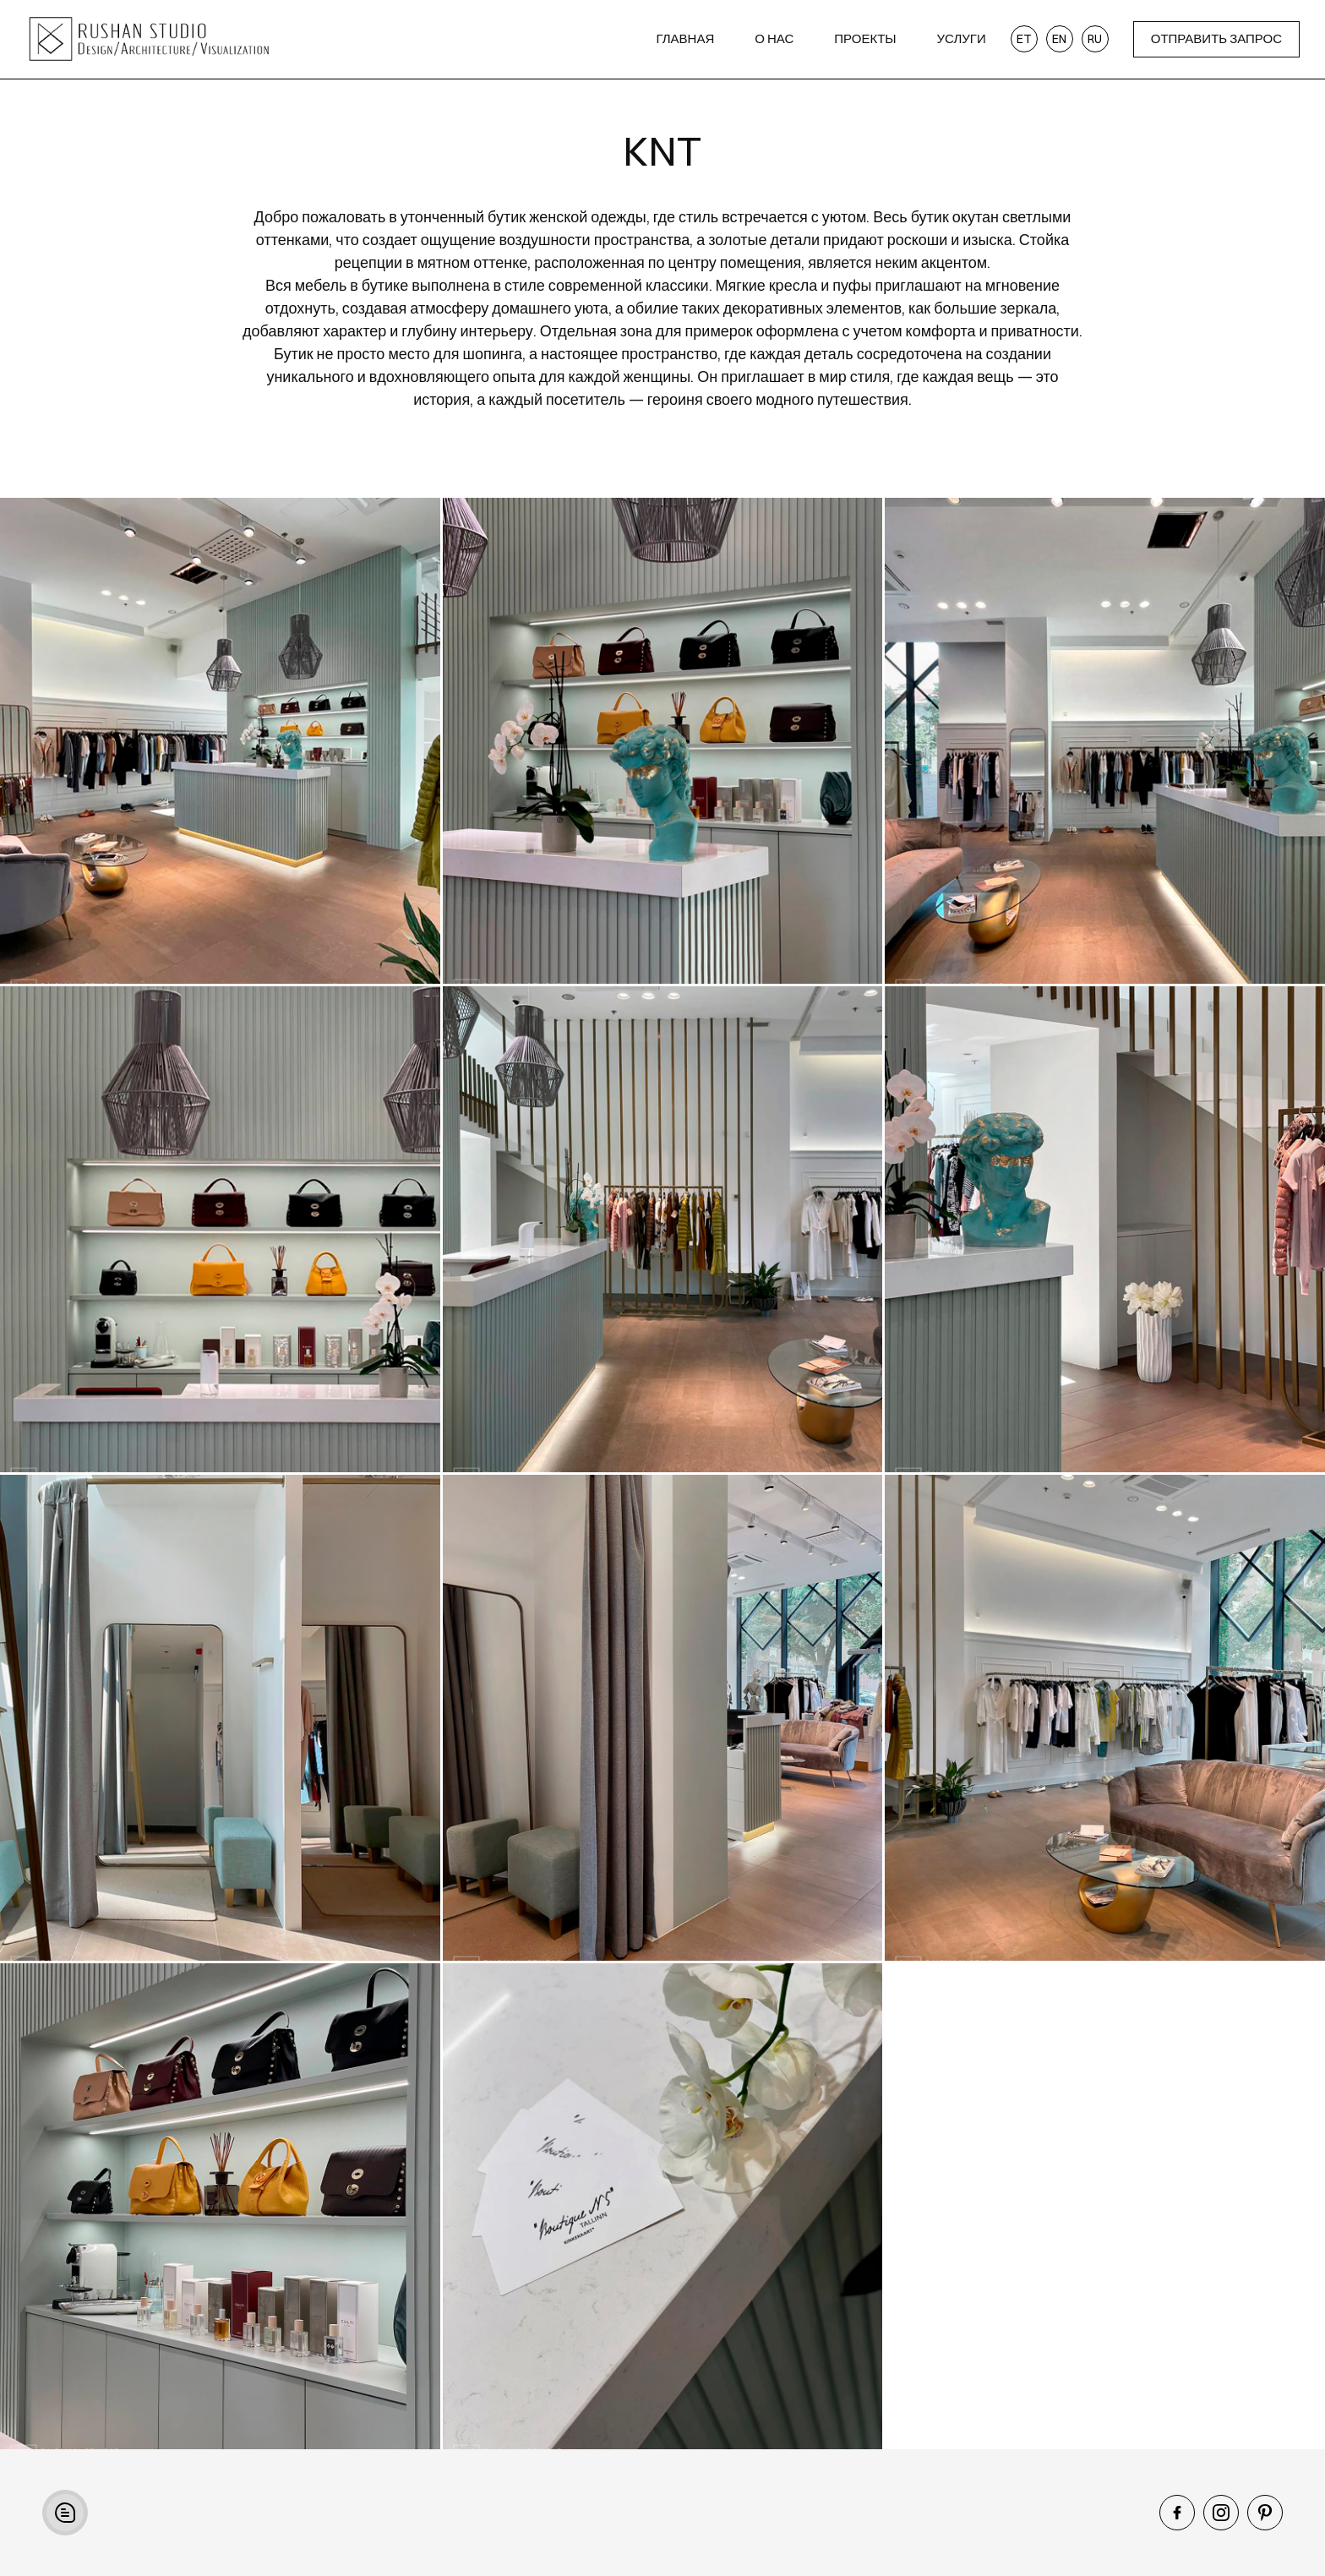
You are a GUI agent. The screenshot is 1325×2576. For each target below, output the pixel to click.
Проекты (865, 38)
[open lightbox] (220, 741)
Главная (685, 38)
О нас (774, 38)
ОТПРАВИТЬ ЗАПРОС (1216, 38)
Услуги (961, 38)
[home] (188, 39)
